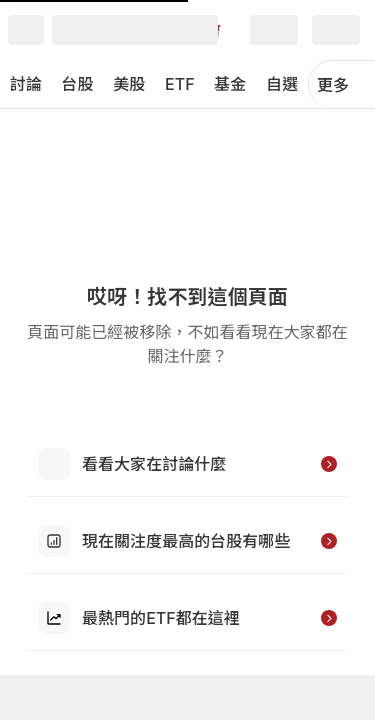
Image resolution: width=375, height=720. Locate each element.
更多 (342, 85)
